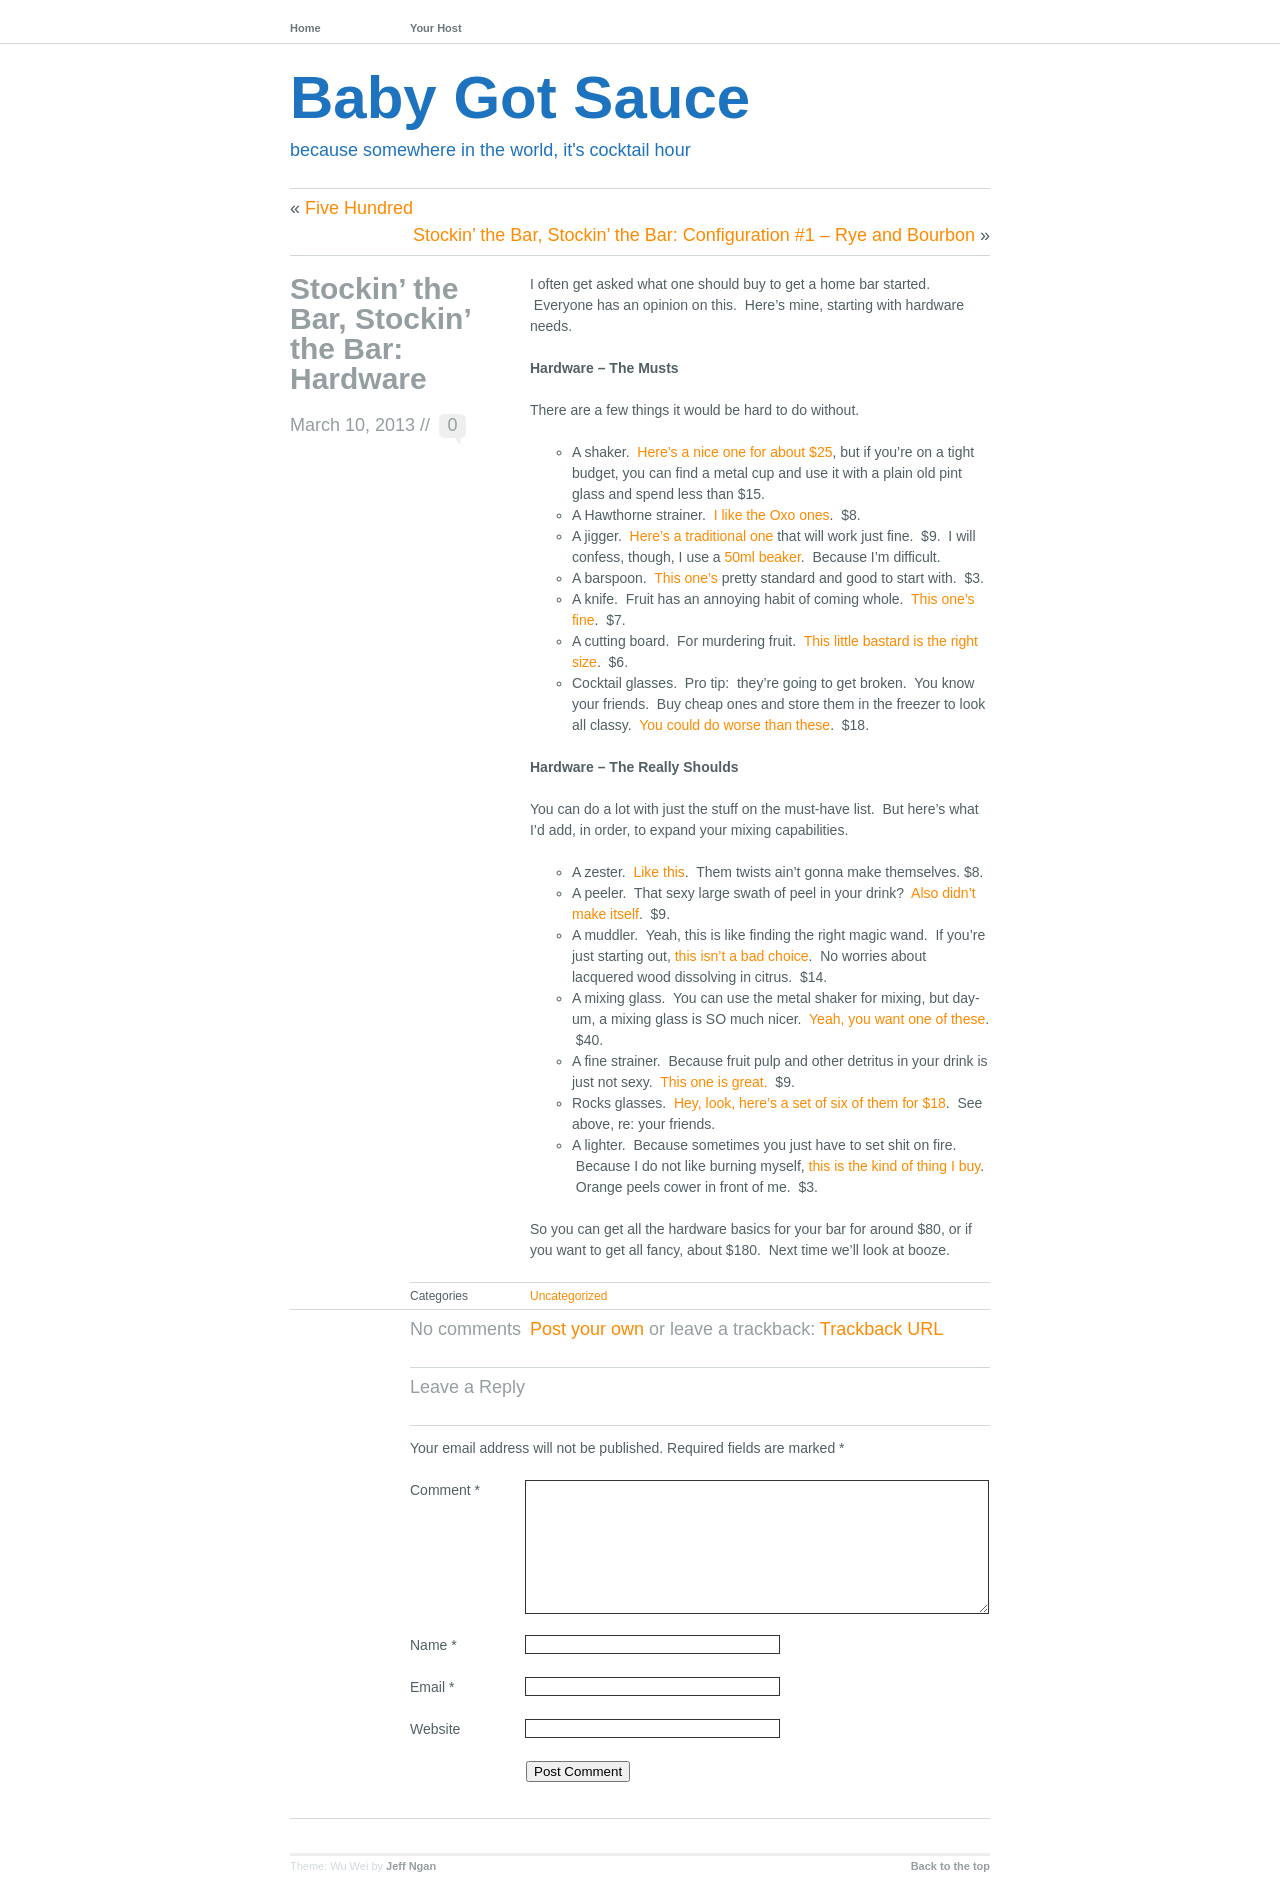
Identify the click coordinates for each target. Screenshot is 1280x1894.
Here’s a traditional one (702, 536)
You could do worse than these (734, 725)
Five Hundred (359, 208)
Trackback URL (881, 1329)
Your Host (436, 28)
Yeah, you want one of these (897, 1019)
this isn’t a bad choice (742, 956)
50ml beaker (763, 557)
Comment (445, 1490)
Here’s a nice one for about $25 (734, 452)
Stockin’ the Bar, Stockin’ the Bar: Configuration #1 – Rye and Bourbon (694, 235)
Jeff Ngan (411, 1866)
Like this (658, 872)
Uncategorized (568, 1296)
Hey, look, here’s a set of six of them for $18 (810, 1103)
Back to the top (950, 1866)
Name (433, 1645)
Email (432, 1687)
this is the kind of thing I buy (895, 1166)
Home (305, 28)
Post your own (587, 1329)
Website (435, 1729)
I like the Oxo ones (772, 515)
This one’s (686, 578)
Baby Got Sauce (520, 97)
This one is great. (715, 1082)
